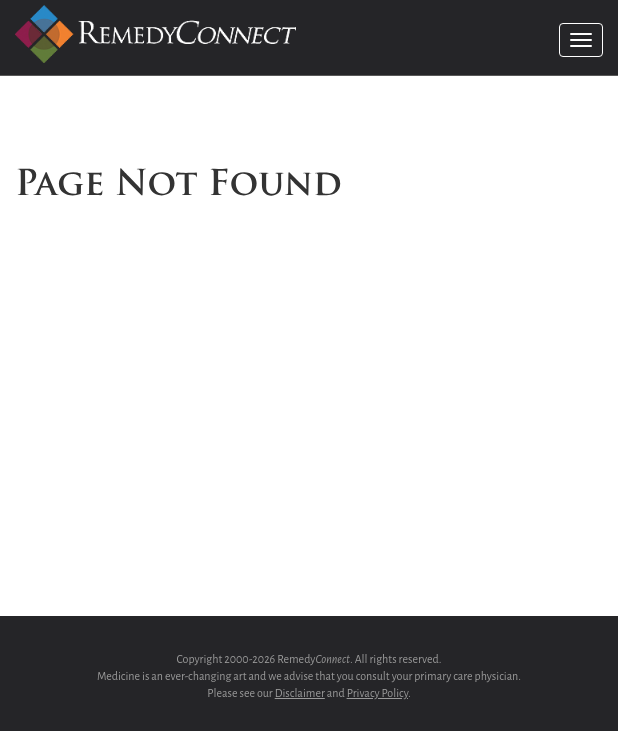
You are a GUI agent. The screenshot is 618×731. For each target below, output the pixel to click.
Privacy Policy (377, 693)
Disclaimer (300, 693)
